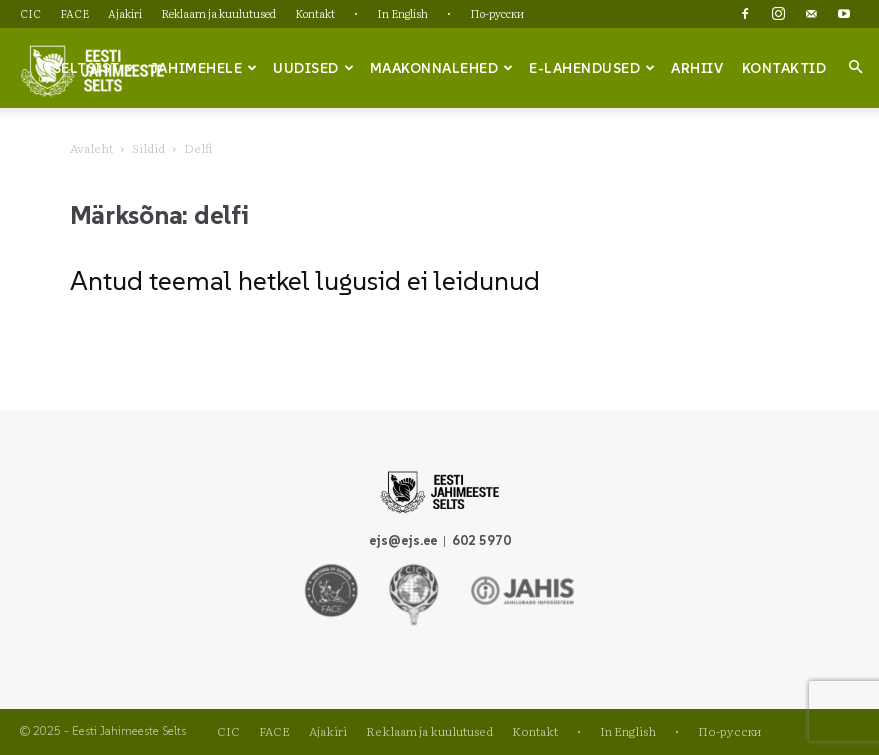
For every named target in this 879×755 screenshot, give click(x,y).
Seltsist (94, 68)
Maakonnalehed (442, 68)
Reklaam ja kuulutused (218, 13)
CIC (30, 13)
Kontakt (315, 13)
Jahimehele (204, 68)
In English (402, 13)
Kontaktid (784, 68)
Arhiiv (697, 68)
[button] (855, 67)
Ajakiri (125, 13)
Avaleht (91, 148)
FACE (74, 13)
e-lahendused (592, 68)
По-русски (497, 13)
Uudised (313, 68)
